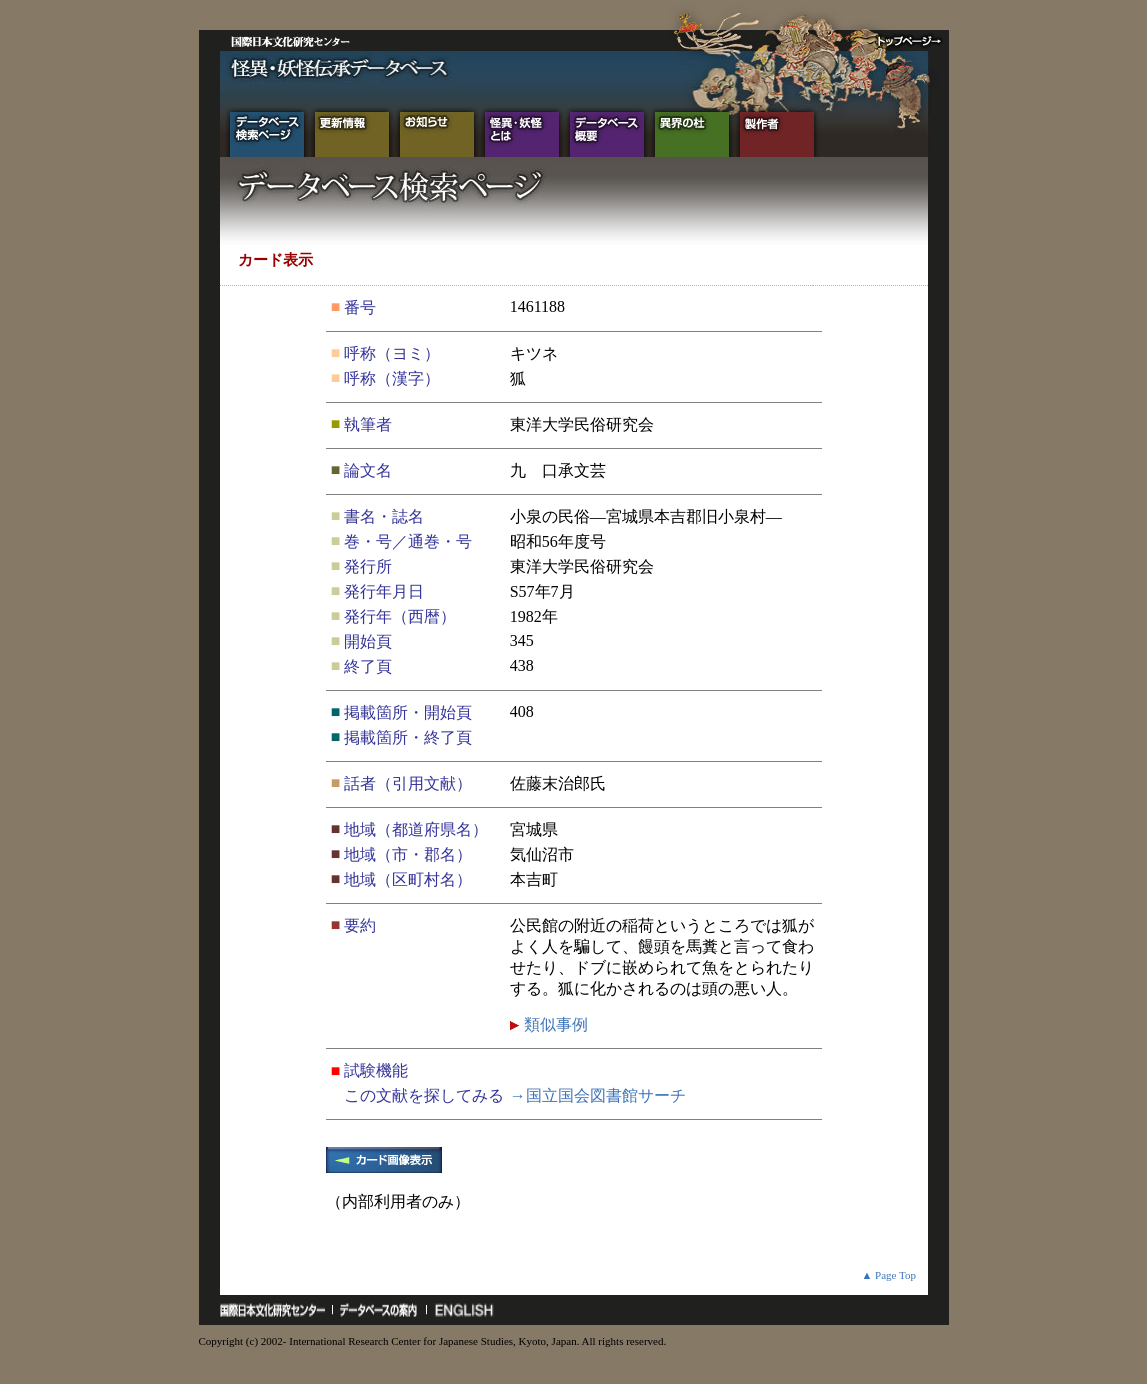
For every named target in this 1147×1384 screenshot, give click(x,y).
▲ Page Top (888, 1275)
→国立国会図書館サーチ (598, 1095)
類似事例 (554, 1024)
